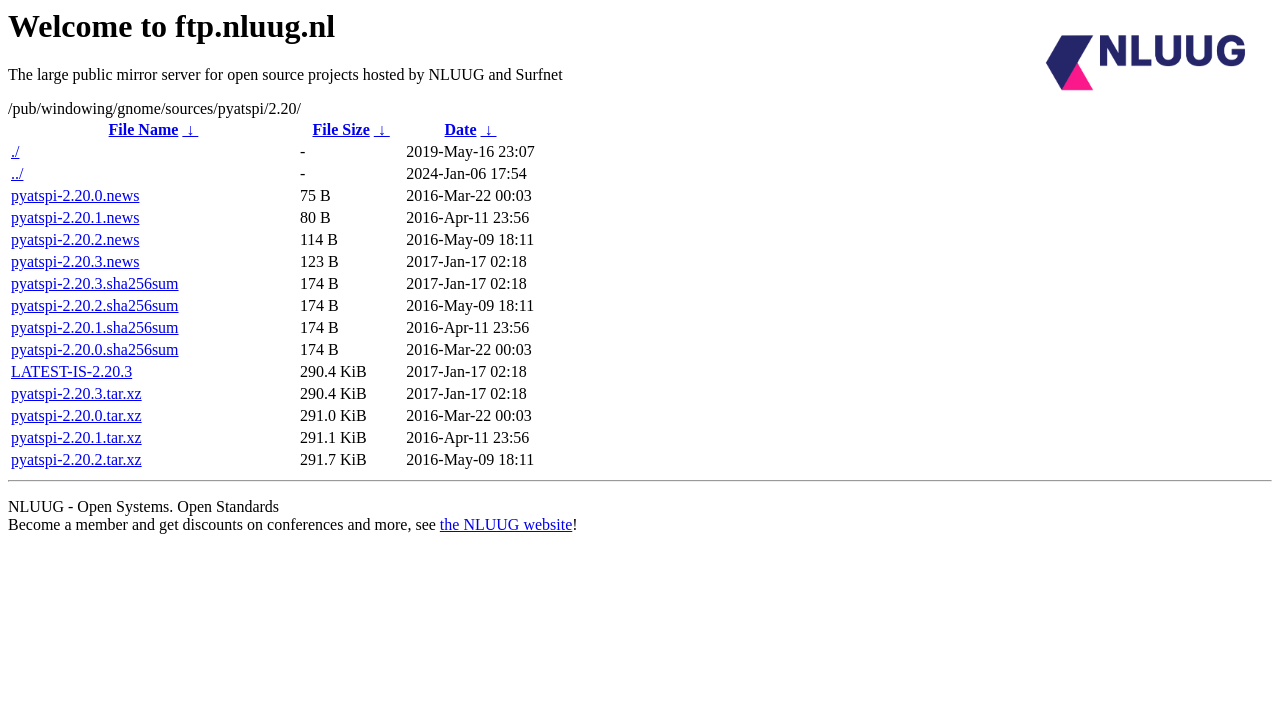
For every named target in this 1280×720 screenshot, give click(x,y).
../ (17, 173)
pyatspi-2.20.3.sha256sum (95, 283)
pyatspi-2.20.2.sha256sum (95, 305)
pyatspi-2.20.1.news (75, 217)
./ (15, 151)
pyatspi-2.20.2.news (75, 239)
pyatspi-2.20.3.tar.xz (76, 393)
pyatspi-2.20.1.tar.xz (76, 437)
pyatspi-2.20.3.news (75, 261)
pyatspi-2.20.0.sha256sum (95, 349)
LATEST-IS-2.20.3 (71, 371)
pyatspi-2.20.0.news (75, 195)
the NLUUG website (506, 524)
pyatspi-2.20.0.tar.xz (76, 415)
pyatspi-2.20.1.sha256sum (95, 327)
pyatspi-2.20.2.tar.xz (76, 459)
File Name (144, 129)
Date (461, 129)
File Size (340, 129)
